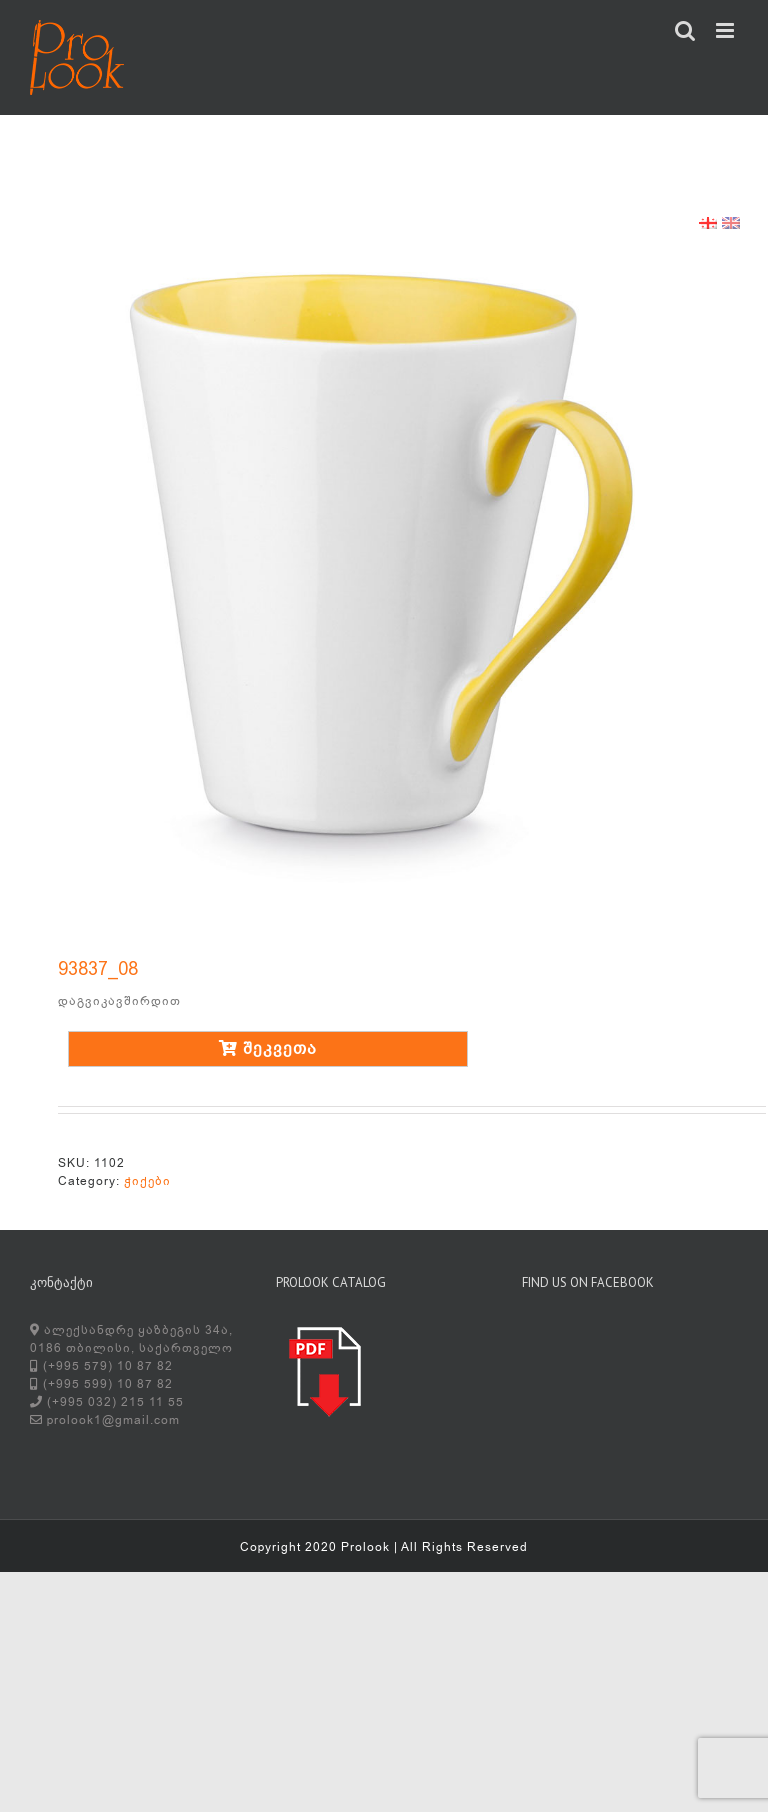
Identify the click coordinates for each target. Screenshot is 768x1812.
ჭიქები (147, 1181)
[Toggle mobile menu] (727, 30)
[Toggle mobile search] (685, 30)
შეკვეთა (268, 1049)
